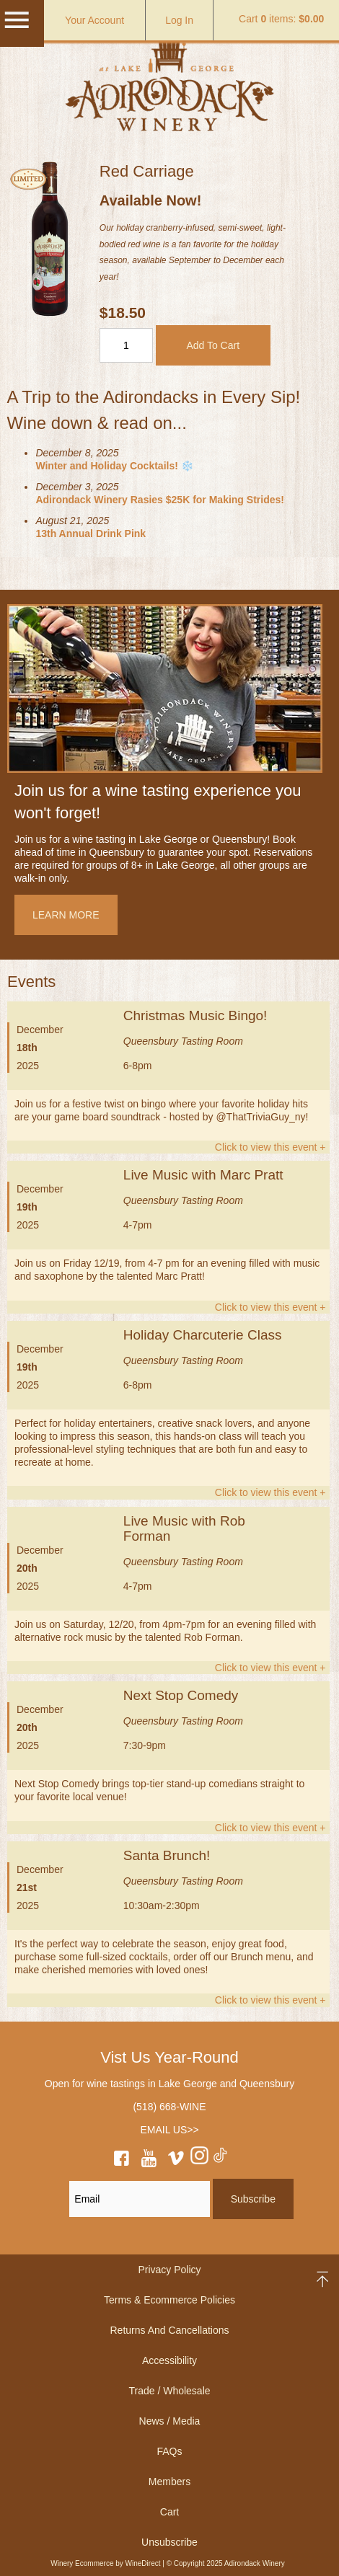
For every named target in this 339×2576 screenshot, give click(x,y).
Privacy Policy (169, 2269)
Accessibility (169, 2360)
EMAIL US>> (169, 2129)
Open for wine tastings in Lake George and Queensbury (169, 2083)
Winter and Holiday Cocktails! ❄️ (114, 466)
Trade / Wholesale (169, 2390)
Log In (179, 20)
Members (169, 2481)
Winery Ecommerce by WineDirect (105, 2563)
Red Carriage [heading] (147, 171)
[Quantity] (126, 345)
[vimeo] (176, 2160)
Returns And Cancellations (169, 2330)
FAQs (169, 2451)
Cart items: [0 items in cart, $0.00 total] (281, 19)
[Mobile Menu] (17, 26)
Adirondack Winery (169, 82)
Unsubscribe (169, 2542)
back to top (323, 2279)
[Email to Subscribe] (139, 2199)
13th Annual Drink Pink (90, 533)
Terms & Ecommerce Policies (169, 2300)
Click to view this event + (270, 1147)
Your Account (94, 20)
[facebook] (122, 2160)
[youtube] (148, 2160)
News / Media (170, 2421)
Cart (169, 2512)
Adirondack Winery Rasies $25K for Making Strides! (159, 499)
